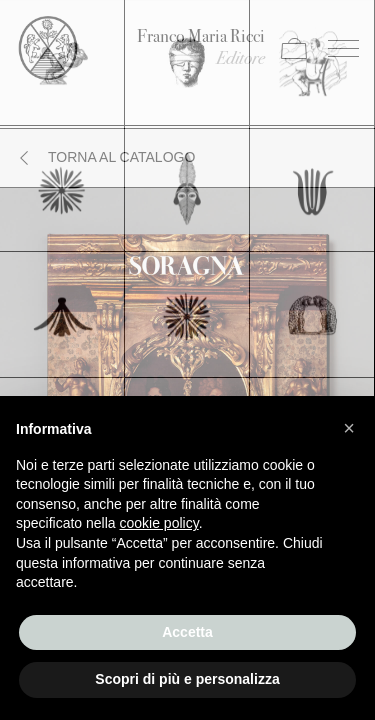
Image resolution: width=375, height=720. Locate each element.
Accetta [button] (187, 632)
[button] (349, 428)
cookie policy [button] (159, 523)
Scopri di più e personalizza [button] (187, 679)
